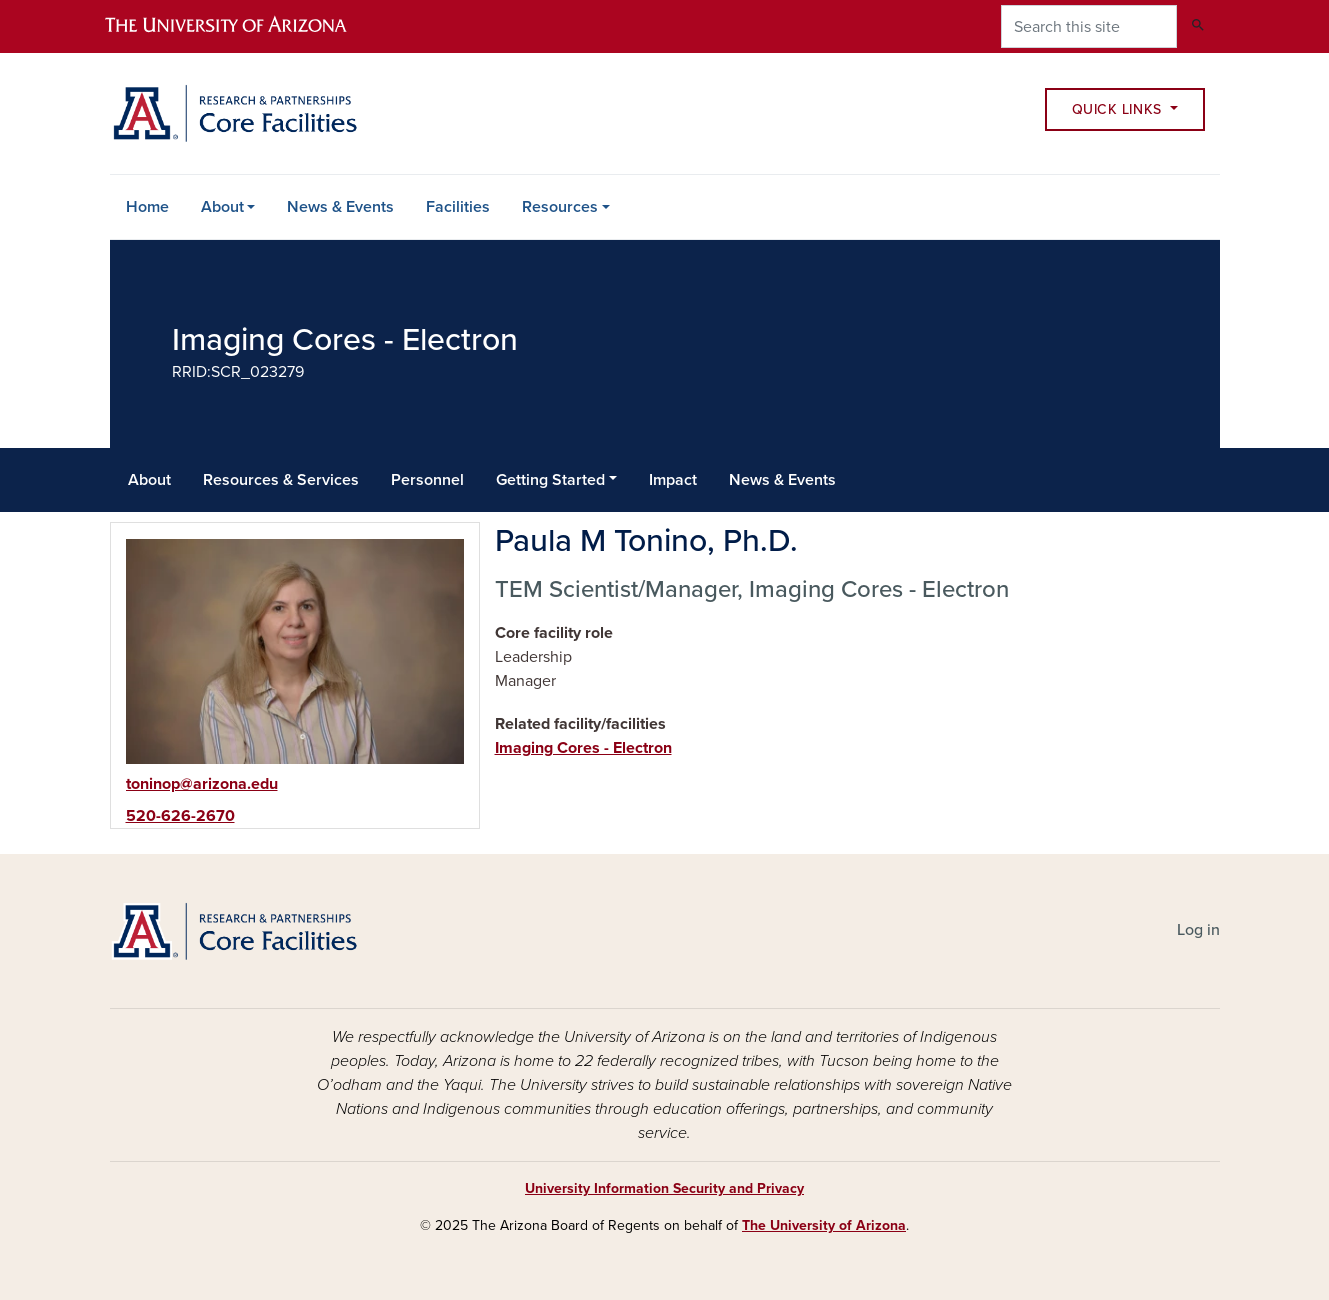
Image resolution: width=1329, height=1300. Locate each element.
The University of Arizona (824, 1225)
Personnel (427, 480)
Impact (673, 480)
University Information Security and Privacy (664, 1188)
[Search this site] (1089, 26)
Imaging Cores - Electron (583, 748)
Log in (1198, 930)
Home (147, 207)
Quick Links (1119, 109)
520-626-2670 (180, 816)
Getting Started (550, 480)
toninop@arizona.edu (202, 784)
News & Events (340, 207)
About (222, 207)
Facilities (458, 207)
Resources (560, 207)
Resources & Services (281, 480)
